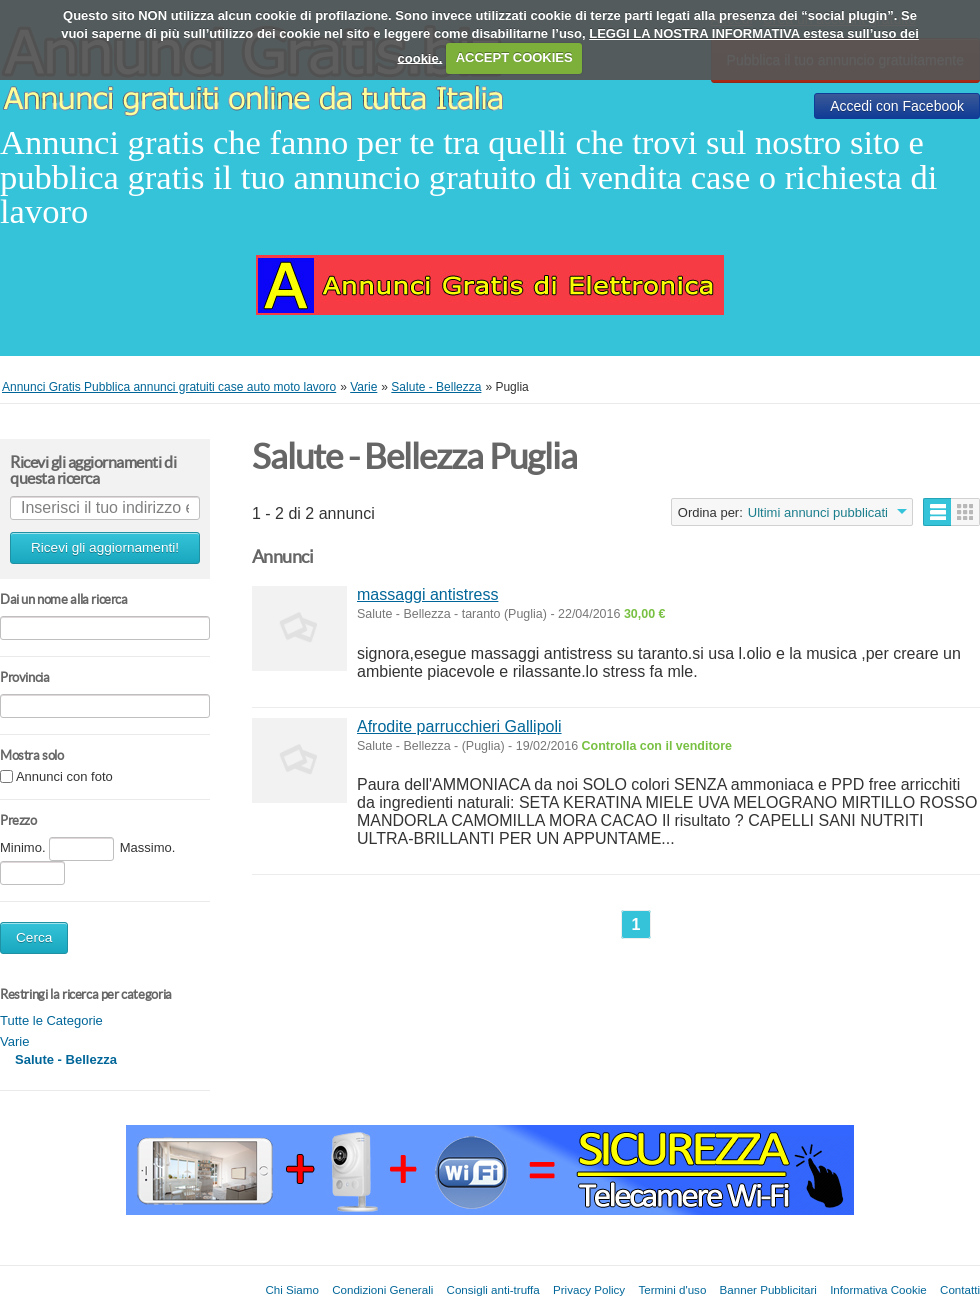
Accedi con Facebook (897, 106)
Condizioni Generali (382, 1289)
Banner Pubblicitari (768, 1289)
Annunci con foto (64, 777)
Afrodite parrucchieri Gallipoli (459, 726)
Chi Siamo (291, 1289)
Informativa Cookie (878, 1289)
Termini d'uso (672, 1289)
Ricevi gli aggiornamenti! (105, 547)
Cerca (34, 937)
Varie (14, 1041)
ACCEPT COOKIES (514, 57)
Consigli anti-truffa (493, 1289)
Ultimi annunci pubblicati (818, 512)
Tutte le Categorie (51, 1020)
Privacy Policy (589, 1289)
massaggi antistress (427, 594)
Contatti (960, 1289)
